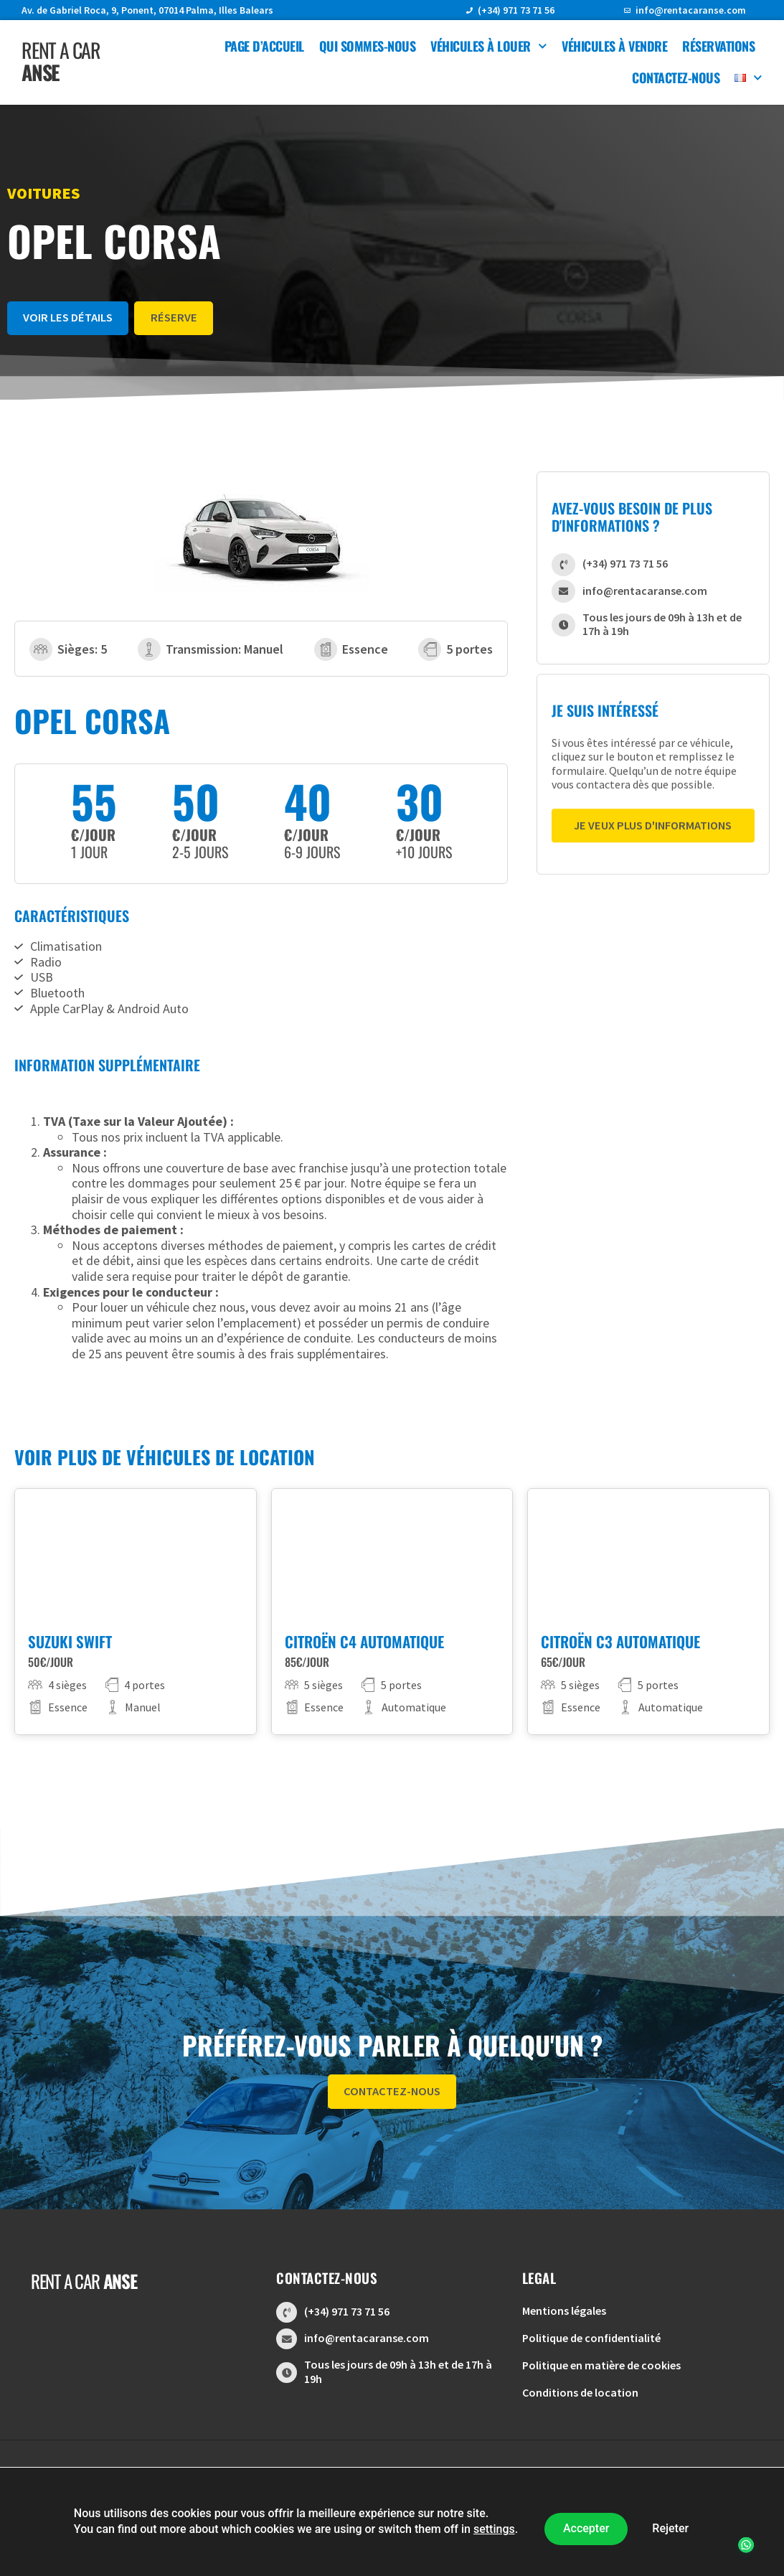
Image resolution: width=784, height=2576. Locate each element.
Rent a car (61, 61)
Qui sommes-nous (367, 46)
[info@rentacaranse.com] (627, 10)
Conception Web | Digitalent (392, 2515)
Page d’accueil (264, 46)
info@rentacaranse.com (691, 10)
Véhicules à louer (488, 46)
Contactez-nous (675, 77)
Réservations (718, 46)
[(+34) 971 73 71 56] (469, 10)
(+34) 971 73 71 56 (516, 10)
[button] (742, 2534)
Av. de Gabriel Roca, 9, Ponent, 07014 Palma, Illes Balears (147, 10)
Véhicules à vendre (614, 46)
